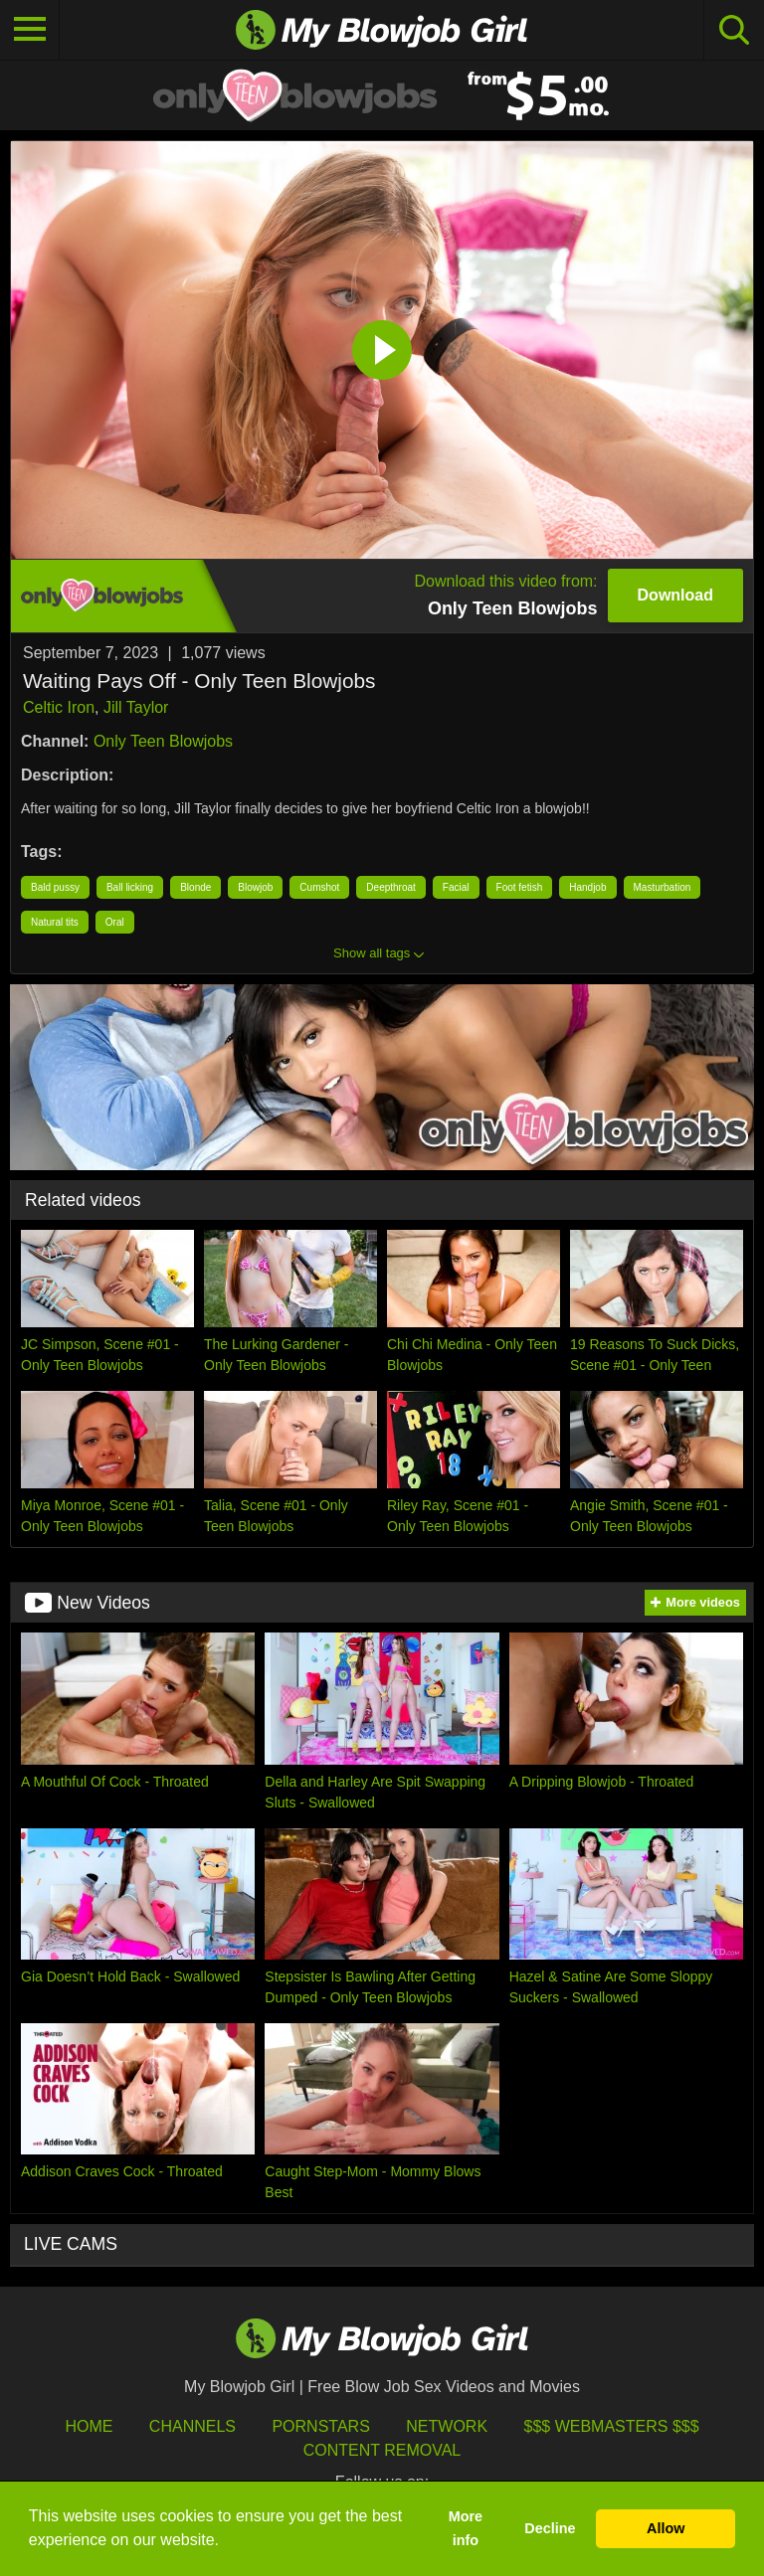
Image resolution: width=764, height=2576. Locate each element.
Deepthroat (390, 887)
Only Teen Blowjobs (163, 741)
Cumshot (319, 887)
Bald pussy (55, 887)
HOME (88, 2426)
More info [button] (465, 2528)
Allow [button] (665, 2528)
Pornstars (320, 2426)
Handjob (587, 887)
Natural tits (55, 922)
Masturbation (662, 887)
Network (446, 2426)
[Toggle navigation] (30, 30)
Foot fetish (519, 887)
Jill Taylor (136, 707)
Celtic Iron (59, 707)
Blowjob (255, 887)
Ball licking (129, 887)
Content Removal (382, 2450)
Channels (192, 2426)
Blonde (195, 887)
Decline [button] (549, 2528)
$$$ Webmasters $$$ (611, 2426)
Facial (456, 887)
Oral (114, 922)
